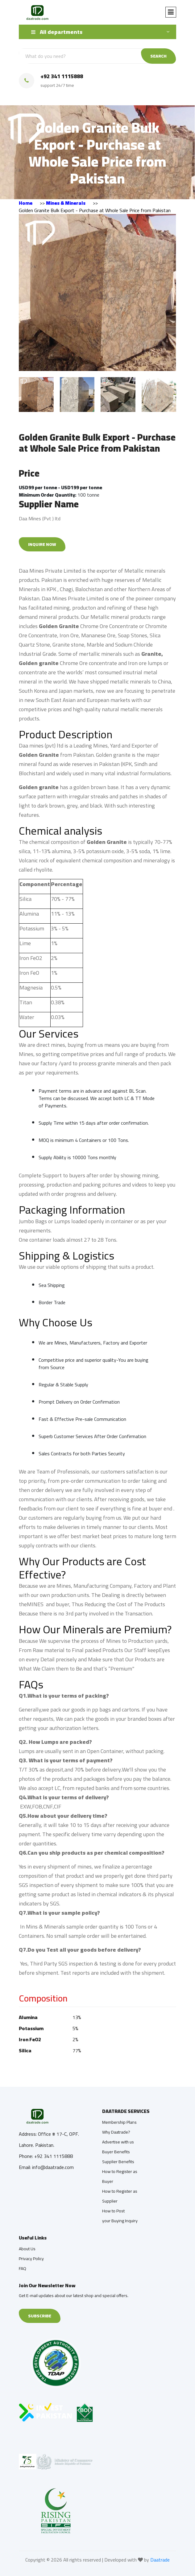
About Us (27, 2249)
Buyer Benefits (116, 2152)
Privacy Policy (31, 2259)
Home (25, 203)
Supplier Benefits (118, 2162)
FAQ (22, 2268)
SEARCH (158, 56)
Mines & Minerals (65, 203)
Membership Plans (119, 2122)
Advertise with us (118, 2142)
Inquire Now (42, 544)
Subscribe (39, 2316)
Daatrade (160, 2559)
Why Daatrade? (116, 2132)
